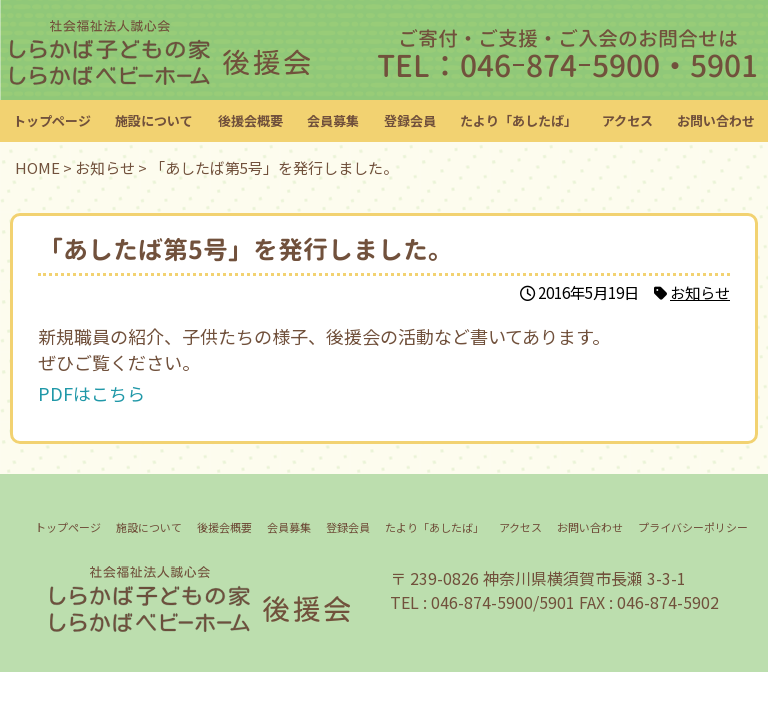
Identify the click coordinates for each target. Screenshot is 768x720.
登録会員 (410, 120)
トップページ (52, 120)
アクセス (627, 120)
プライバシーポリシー (693, 527)
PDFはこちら (91, 393)
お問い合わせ (716, 120)
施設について (154, 120)
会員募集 (333, 120)
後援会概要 (250, 120)
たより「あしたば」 (518, 120)
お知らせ (700, 292)
